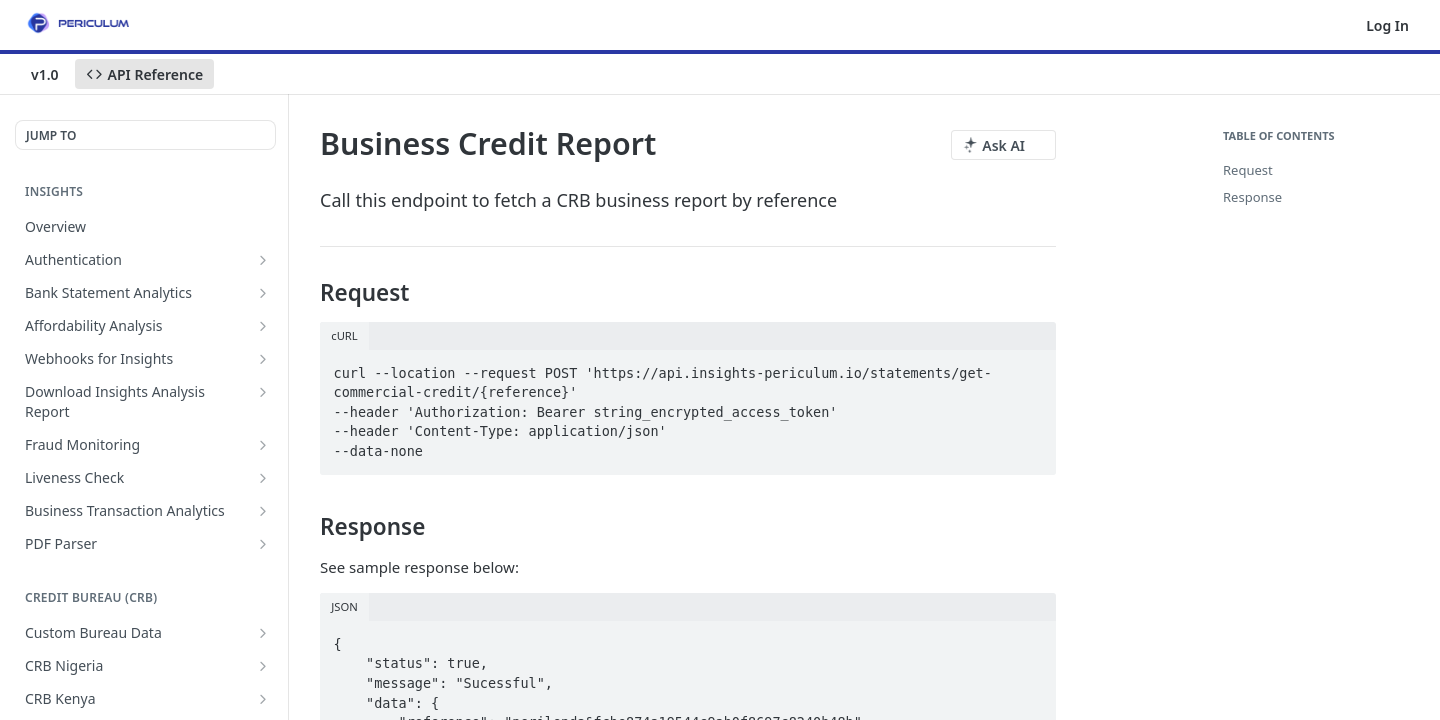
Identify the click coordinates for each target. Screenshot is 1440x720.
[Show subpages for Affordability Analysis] (263, 326)
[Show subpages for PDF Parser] (263, 544)
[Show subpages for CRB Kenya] (263, 699)
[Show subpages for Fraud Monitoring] (263, 445)
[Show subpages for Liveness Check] (263, 478)
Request (1248, 170)
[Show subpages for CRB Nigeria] (263, 666)
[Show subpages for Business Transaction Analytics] (263, 511)
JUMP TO (51, 135)
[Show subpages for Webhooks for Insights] (263, 359)
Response (1252, 197)
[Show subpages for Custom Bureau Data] (263, 633)
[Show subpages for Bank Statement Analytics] (263, 293)
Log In (1387, 25)
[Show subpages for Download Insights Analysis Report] (263, 392)
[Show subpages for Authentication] (263, 260)
